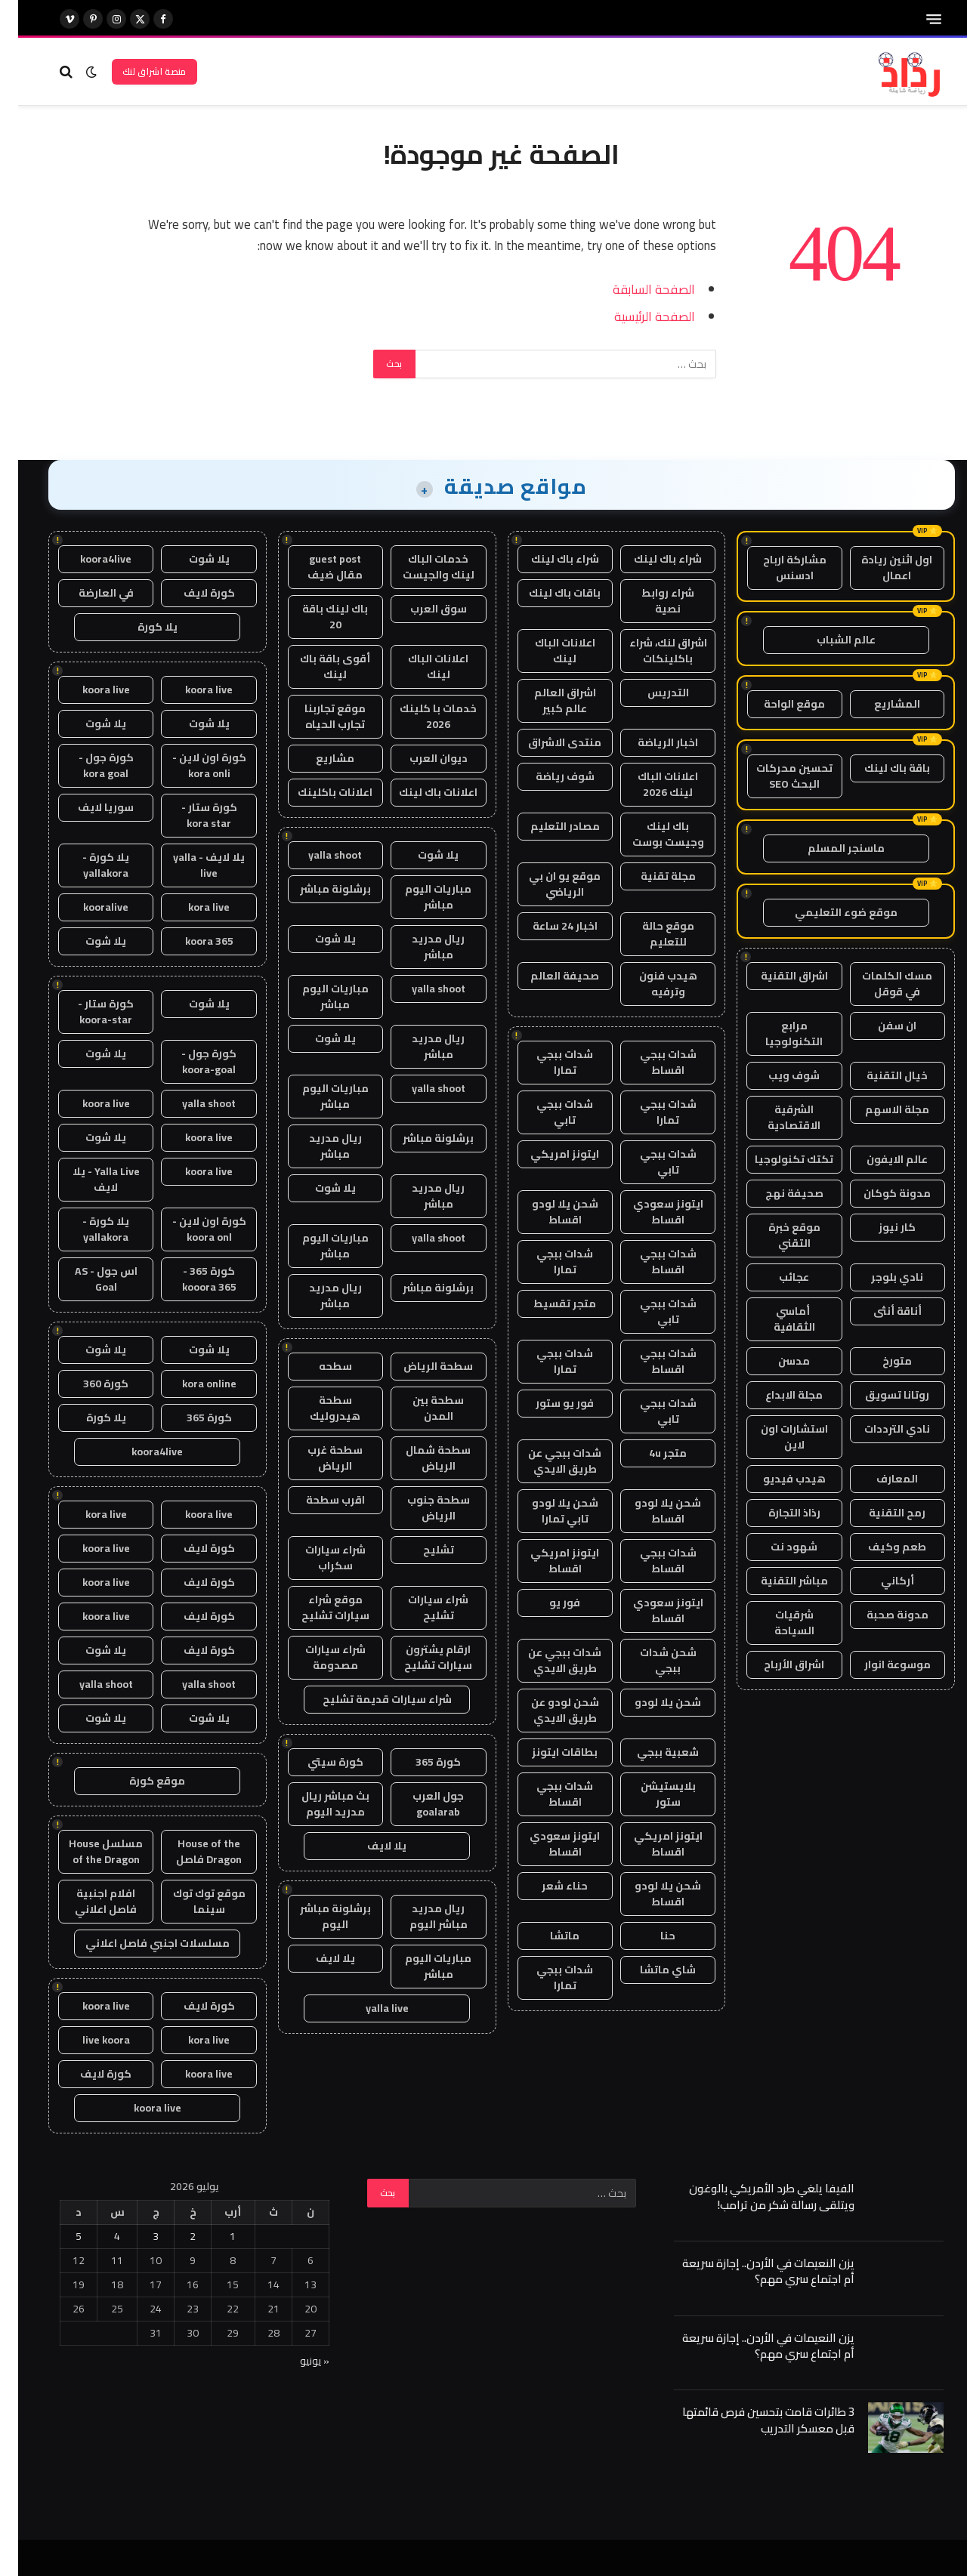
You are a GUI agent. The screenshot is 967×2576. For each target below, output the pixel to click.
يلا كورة (139, 627)
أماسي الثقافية (776, 1319)
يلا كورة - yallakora (87, 865)
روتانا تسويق (879, 1395)
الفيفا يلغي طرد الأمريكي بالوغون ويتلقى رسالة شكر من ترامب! (753, 2196)
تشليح (420, 1549)
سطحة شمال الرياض (420, 1458)
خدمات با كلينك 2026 (420, 716)
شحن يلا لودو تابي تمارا (547, 1511)
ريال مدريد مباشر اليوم (420, 1916)
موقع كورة (139, 1781)
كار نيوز (878, 1227)
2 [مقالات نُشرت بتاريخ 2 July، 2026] (174, 2236)
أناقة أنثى (879, 1311)
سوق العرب (420, 609)
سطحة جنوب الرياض (420, 1508)
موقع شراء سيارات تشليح (317, 1607)
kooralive (87, 907)
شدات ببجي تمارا (546, 1062)
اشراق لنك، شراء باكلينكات (650, 650)
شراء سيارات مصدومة (317, 1657)
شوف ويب (776, 1075)
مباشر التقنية (776, 1580)
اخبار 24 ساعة (546, 926)
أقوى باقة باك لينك (317, 666)
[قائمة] (915, 19)
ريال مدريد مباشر (420, 946)
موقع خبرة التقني (776, 1235)
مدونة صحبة (879, 1614)
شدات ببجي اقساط (650, 1062)
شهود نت (775, 1546)
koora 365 (191, 941)
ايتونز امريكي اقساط (546, 1560)
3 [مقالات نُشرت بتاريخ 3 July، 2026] (137, 2236)
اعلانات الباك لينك (547, 650)
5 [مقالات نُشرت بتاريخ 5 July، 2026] (60, 2236)
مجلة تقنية (650, 876)
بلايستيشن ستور (650, 1794)
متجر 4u (650, 1453)
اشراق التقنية (776, 976)
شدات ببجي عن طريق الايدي (546, 1461)
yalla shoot (317, 855)
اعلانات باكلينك (317, 792)
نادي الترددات (879, 1429)
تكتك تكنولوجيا (776, 1159)
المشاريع (879, 704)
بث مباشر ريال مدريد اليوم (317, 1804)
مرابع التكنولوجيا (776, 1033)
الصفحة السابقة (636, 289)
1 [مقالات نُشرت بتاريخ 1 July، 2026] (215, 2236)
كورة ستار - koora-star (88, 1011)
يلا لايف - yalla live (191, 865)
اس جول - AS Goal (88, 1279)
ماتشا (546, 1935)
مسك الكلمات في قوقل (879, 983)
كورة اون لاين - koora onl (191, 1229)
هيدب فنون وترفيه (650, 983)
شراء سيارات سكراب (317, 1557)
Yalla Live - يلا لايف (88, 1179)
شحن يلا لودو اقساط (547, 1211)
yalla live (369, 2008)
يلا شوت (420, 855)
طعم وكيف (879, 1546)
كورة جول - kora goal (88, 765)
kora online (191, 1383)
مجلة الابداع (776, 1395)
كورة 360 (87, 1383)
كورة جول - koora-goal (190, 1061)
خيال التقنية (879, 1075)
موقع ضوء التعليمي (828, 912)
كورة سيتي (317, 1762)
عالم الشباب (828, 639)
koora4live (87, 559)
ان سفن (879, 1025)
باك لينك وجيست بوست (650, 834)
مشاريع (317, 758)
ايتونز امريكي (546, 1154)
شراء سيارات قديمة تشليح (369, 1699)
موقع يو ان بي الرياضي (546, 884)
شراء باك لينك (650, 559)
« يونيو (296, 2361)
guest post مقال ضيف (316, 567)
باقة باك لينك (879, 768)
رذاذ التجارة (776, 1512)
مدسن (776, 1361)
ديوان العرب (420, 758)
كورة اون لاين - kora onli (191, 765)
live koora (88, 2040)
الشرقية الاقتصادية (775, 1117)
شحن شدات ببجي (650, 1660)
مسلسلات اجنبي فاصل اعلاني (139, 1943)
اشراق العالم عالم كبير (547, 700)
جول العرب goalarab (420, 1804)
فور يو (546, 1602)
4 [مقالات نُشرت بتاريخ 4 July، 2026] (99, 2236)
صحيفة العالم (546, 976)
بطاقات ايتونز (546, 1752)
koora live (191, 689)
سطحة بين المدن (420, 1408)
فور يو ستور (546, 1403)
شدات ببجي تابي (546, 1112)
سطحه (317, 1366)
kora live (191, 907)
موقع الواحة (776, 704)
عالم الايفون (879, 1159)
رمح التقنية (879, 1512)
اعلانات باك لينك (420, 792)
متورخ (879, 1361)
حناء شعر (547, 1886)
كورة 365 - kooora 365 (191, 1279)
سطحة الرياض (420, 1366)
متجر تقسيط (546, 1303)
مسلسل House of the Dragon (88, 1851)
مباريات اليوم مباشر (420, 897)
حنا (649, 1935)
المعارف (879, 1479)
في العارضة (88, 593)
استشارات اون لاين (776, 1437)
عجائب (776, 1277)
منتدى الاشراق (546, 742)
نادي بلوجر (879, 1277)
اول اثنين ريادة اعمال (878, 567)
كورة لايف (191, 593)
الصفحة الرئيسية (636, 316)
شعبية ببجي (650, 1752)
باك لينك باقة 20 (317, 616)
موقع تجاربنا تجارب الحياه (317, 716)
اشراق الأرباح (776, 1664)
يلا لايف (368, 1846)
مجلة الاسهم (879, 1109)
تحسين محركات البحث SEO (776, 776)
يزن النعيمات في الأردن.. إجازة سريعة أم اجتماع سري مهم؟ (750, 2271)
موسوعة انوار (879, 1664)
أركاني (879, 1580)
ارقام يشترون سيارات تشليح (420, 1657)
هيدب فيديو (776, 1479)
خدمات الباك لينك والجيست (420, 567)
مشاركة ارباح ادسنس (776, 567)
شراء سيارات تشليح (420, 1607)
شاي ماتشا (650, 1969)
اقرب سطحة (317, 1500)
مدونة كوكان (879, 1193)
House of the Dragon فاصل (191, 1851)
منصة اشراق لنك (136, 71)
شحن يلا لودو (649, 1702)
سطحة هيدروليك (317, 1408)
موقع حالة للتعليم (650, 934)
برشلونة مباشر (317, 889)
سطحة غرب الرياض (316, 1458)
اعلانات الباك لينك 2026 (649, 784)
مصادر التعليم (547, 826)
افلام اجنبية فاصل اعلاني (88, 1901)
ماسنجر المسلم (828, 848)
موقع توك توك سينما (191, 1901)
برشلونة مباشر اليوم (317, 1916)
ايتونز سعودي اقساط (650, 1211)
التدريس (650, 692)
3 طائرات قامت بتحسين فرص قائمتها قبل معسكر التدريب (750, 2420)
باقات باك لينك (546, 593)
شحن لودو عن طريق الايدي (547, 1710)
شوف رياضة (546, 776)
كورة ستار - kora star (191, 815)
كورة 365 (420, 1762)
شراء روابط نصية (649, 601)
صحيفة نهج (776, 1193)
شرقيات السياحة (776, 1622)
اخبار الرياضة (649, 742)
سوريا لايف (88, 807)
